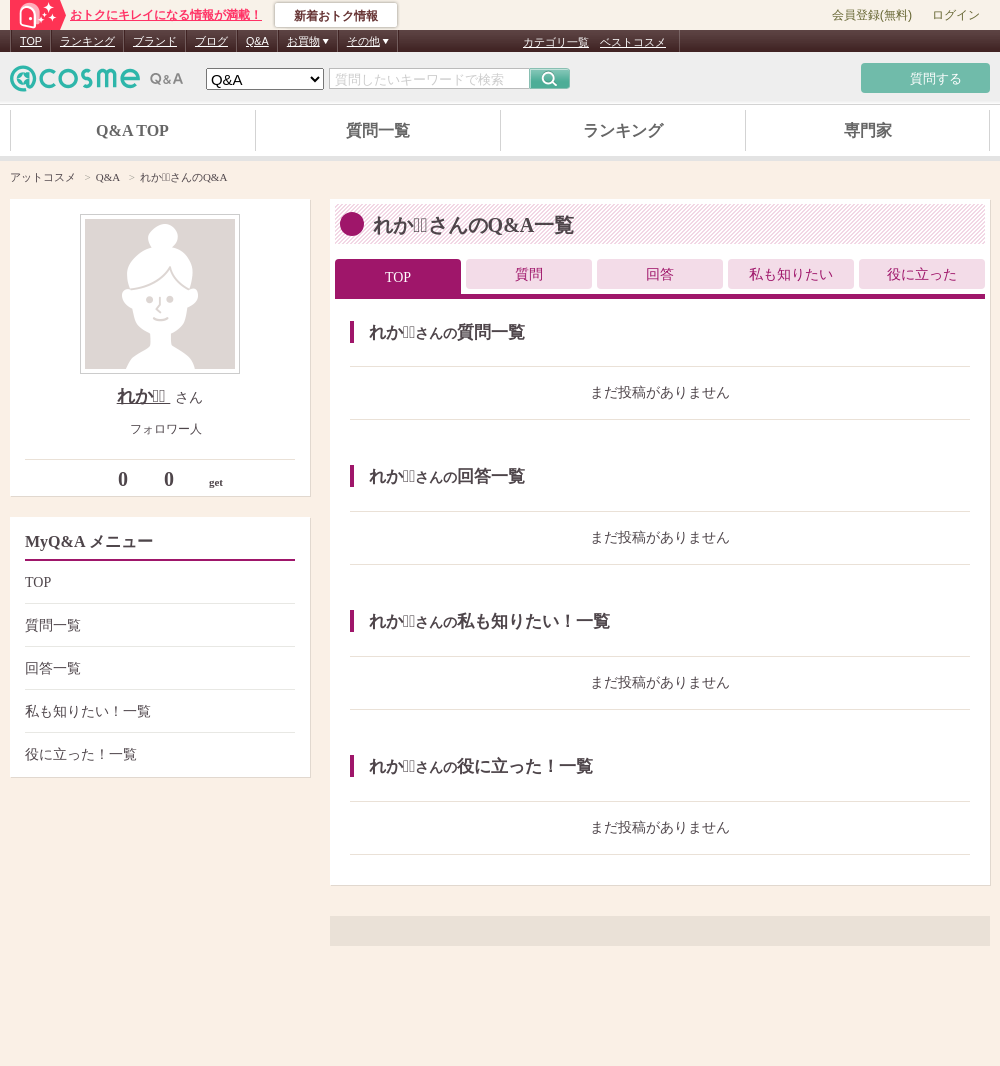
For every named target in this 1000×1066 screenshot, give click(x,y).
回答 (660, 274)
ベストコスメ (633, 42)
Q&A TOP (132, 130)
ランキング (87, 41)
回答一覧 (157, 668)
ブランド (155, 41)
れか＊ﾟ (144, 396)
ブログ (211, 41)
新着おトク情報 (336, 16)
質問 (529, 274)
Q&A (257, 41)
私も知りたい (791, 274)
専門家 (868, 130)
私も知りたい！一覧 (157, 711)
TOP (31, 41)
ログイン (956, 15)
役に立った (922, 274)
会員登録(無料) (872, 15)
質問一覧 (378, 130)
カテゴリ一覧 (556, 42)
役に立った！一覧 (157, 754)
